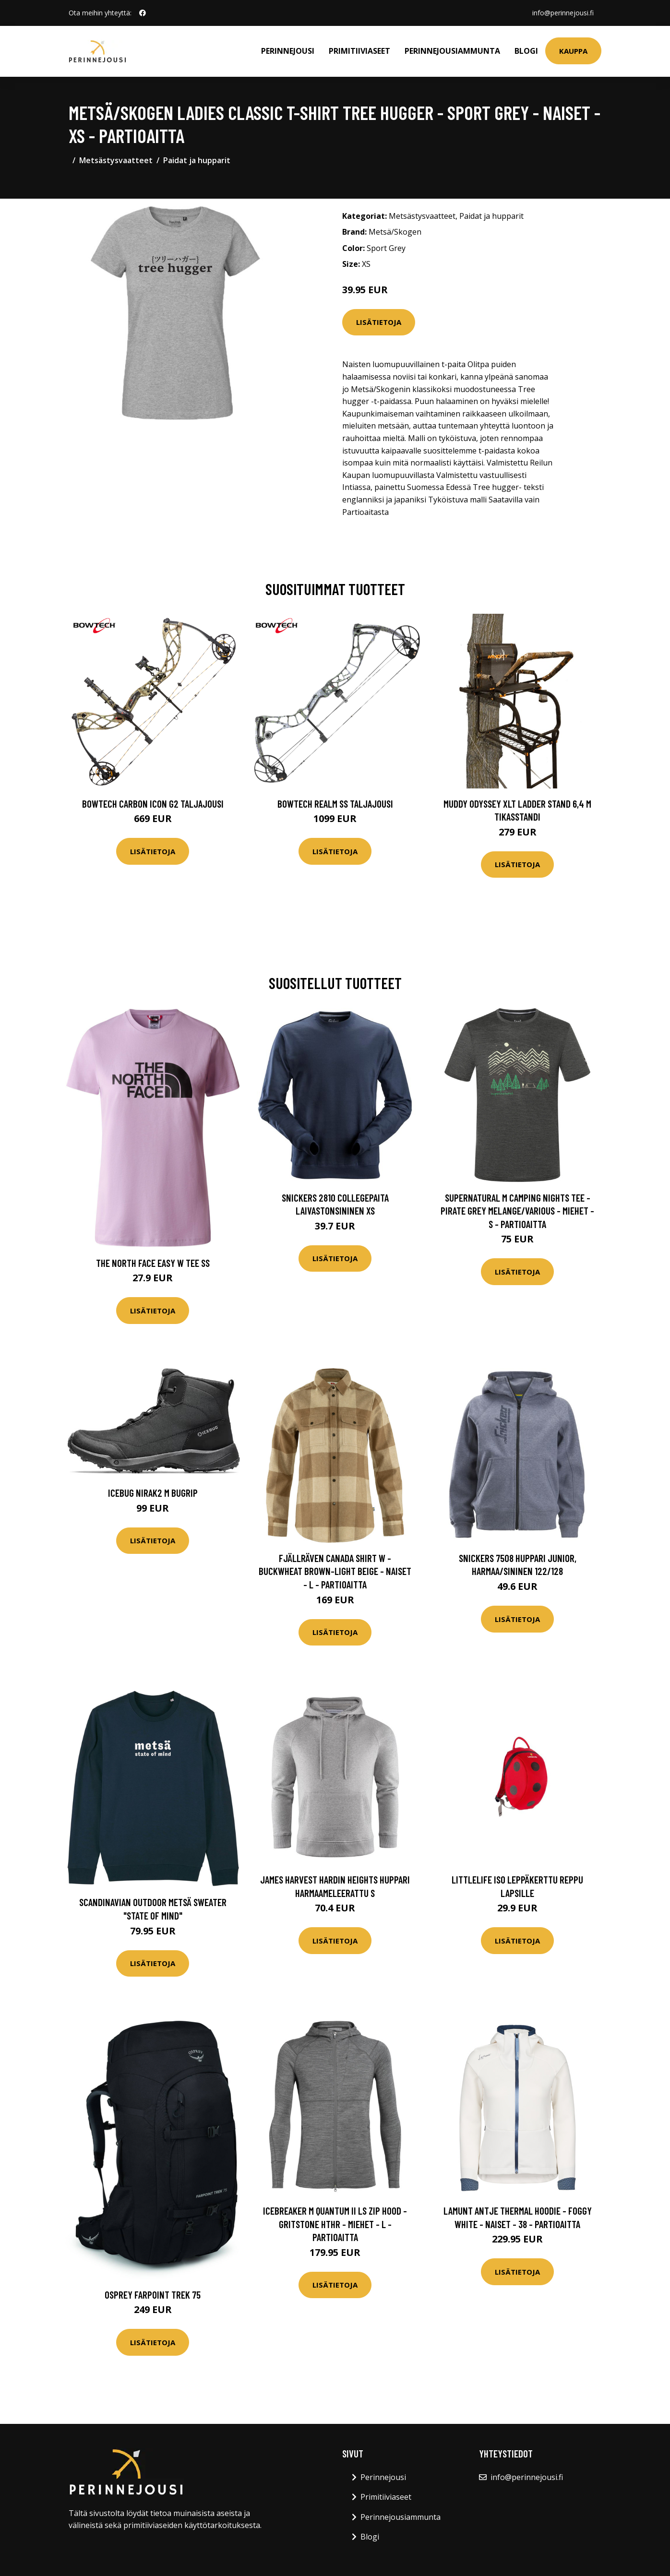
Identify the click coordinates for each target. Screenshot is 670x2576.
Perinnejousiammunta (452, 51)
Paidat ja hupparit (196, 160)
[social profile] (142, 13)
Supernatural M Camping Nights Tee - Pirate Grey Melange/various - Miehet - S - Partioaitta (517, 1211)
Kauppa (573, 51)
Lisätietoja (378, 322)
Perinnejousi (287, 51)
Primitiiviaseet (359, 51)
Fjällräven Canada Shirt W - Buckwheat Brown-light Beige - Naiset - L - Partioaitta (335, 1571)
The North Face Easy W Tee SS (153, 1263)
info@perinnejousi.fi (563, 12)
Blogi (526, 51)
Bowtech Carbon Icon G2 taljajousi (153, 804)
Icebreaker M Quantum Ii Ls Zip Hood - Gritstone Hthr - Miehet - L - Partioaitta (335, 2224)
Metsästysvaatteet (116, 160)
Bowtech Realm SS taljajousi (335, 804)
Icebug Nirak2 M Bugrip (153, 1493)
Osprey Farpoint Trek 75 (153, 2295)
